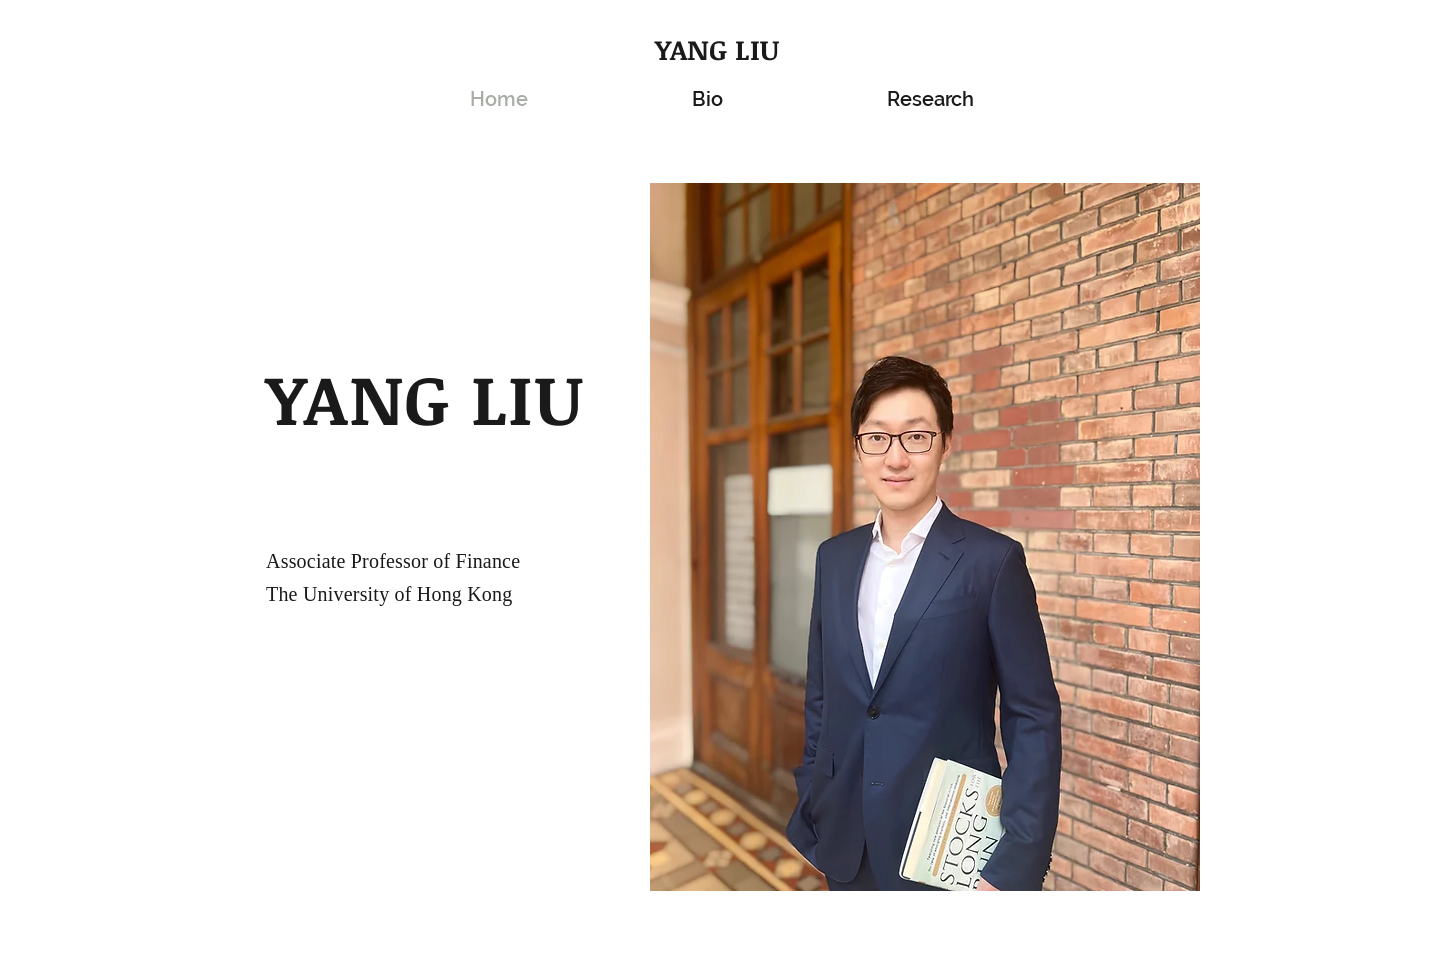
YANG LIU (717, 49)
